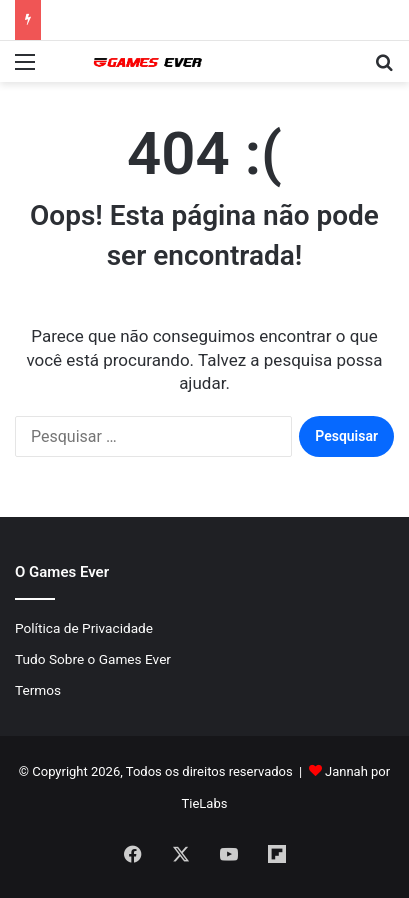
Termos (38, 690)
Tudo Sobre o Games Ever (93, 659)
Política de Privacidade (84, 628)
